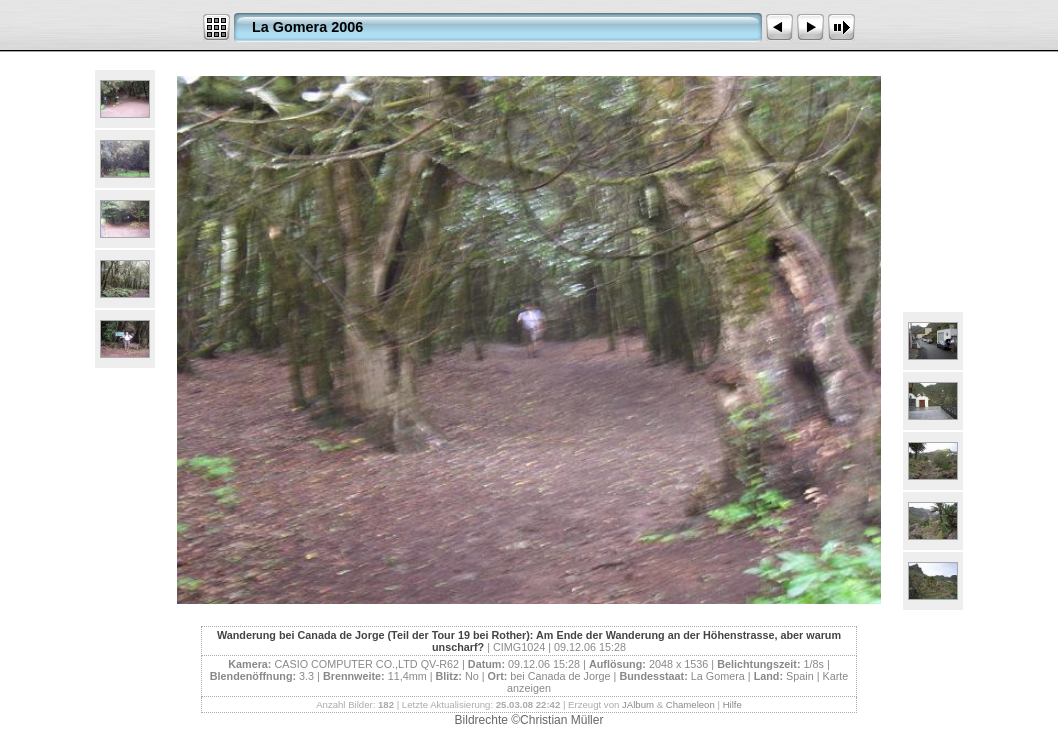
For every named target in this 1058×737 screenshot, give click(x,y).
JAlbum (638, 704)
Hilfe (732, 704)
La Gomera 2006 (307, 27)
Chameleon (690, 704)
